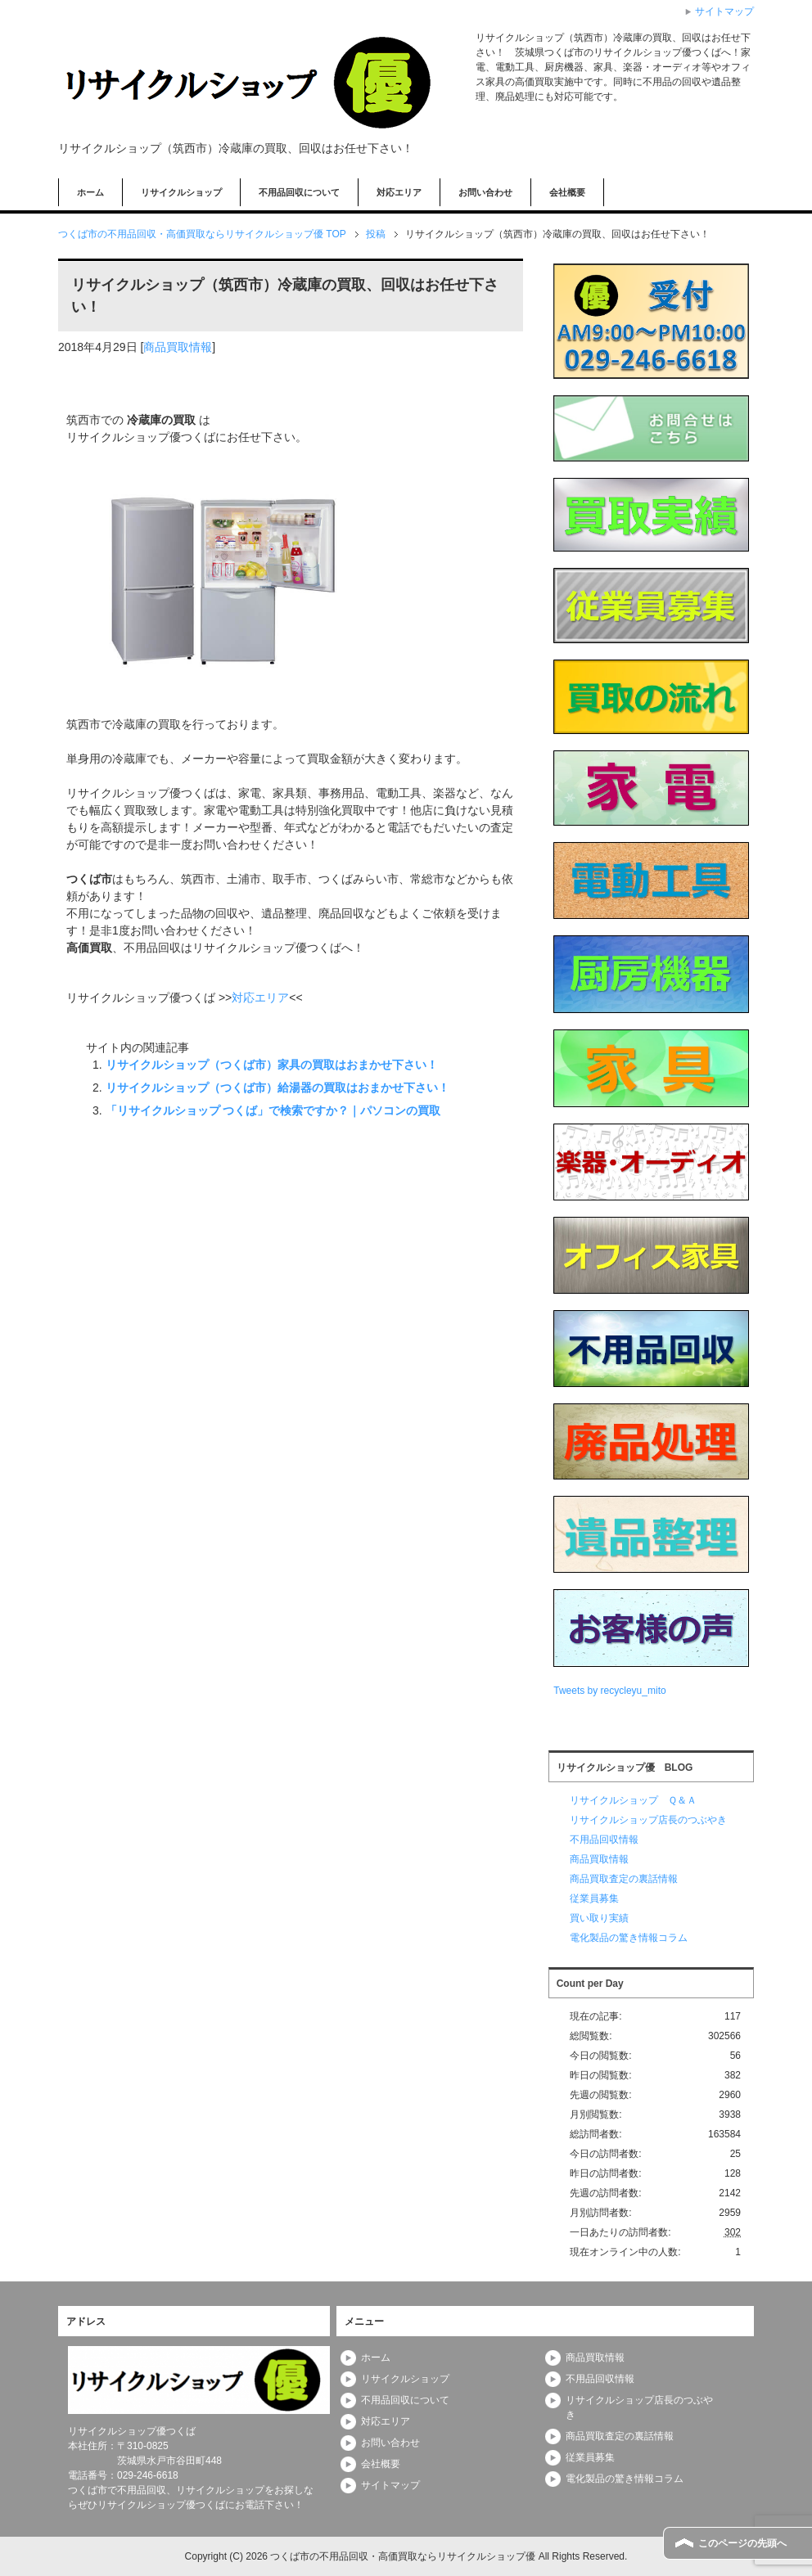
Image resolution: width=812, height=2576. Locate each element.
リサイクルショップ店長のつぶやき (648, 1820)
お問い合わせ (485, 192)
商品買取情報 (177, 347)
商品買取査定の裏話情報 (624, 1879)
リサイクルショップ (181, 192)
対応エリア (399, 192)
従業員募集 (594, 1898)
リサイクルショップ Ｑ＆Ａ (633, 1800)
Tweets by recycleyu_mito (609, 1690)
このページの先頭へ (742, 2543)
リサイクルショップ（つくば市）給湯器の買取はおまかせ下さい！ (277, 1087)
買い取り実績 (599, 1918)
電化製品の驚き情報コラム (629, 1937)
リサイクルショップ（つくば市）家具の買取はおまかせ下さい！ (272, 1064)
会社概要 (567, 192)
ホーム (90, 192)
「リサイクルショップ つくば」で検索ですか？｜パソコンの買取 (273, 1110)
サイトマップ (390, 2485)
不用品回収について (299, 192)
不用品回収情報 (604, 1839)
